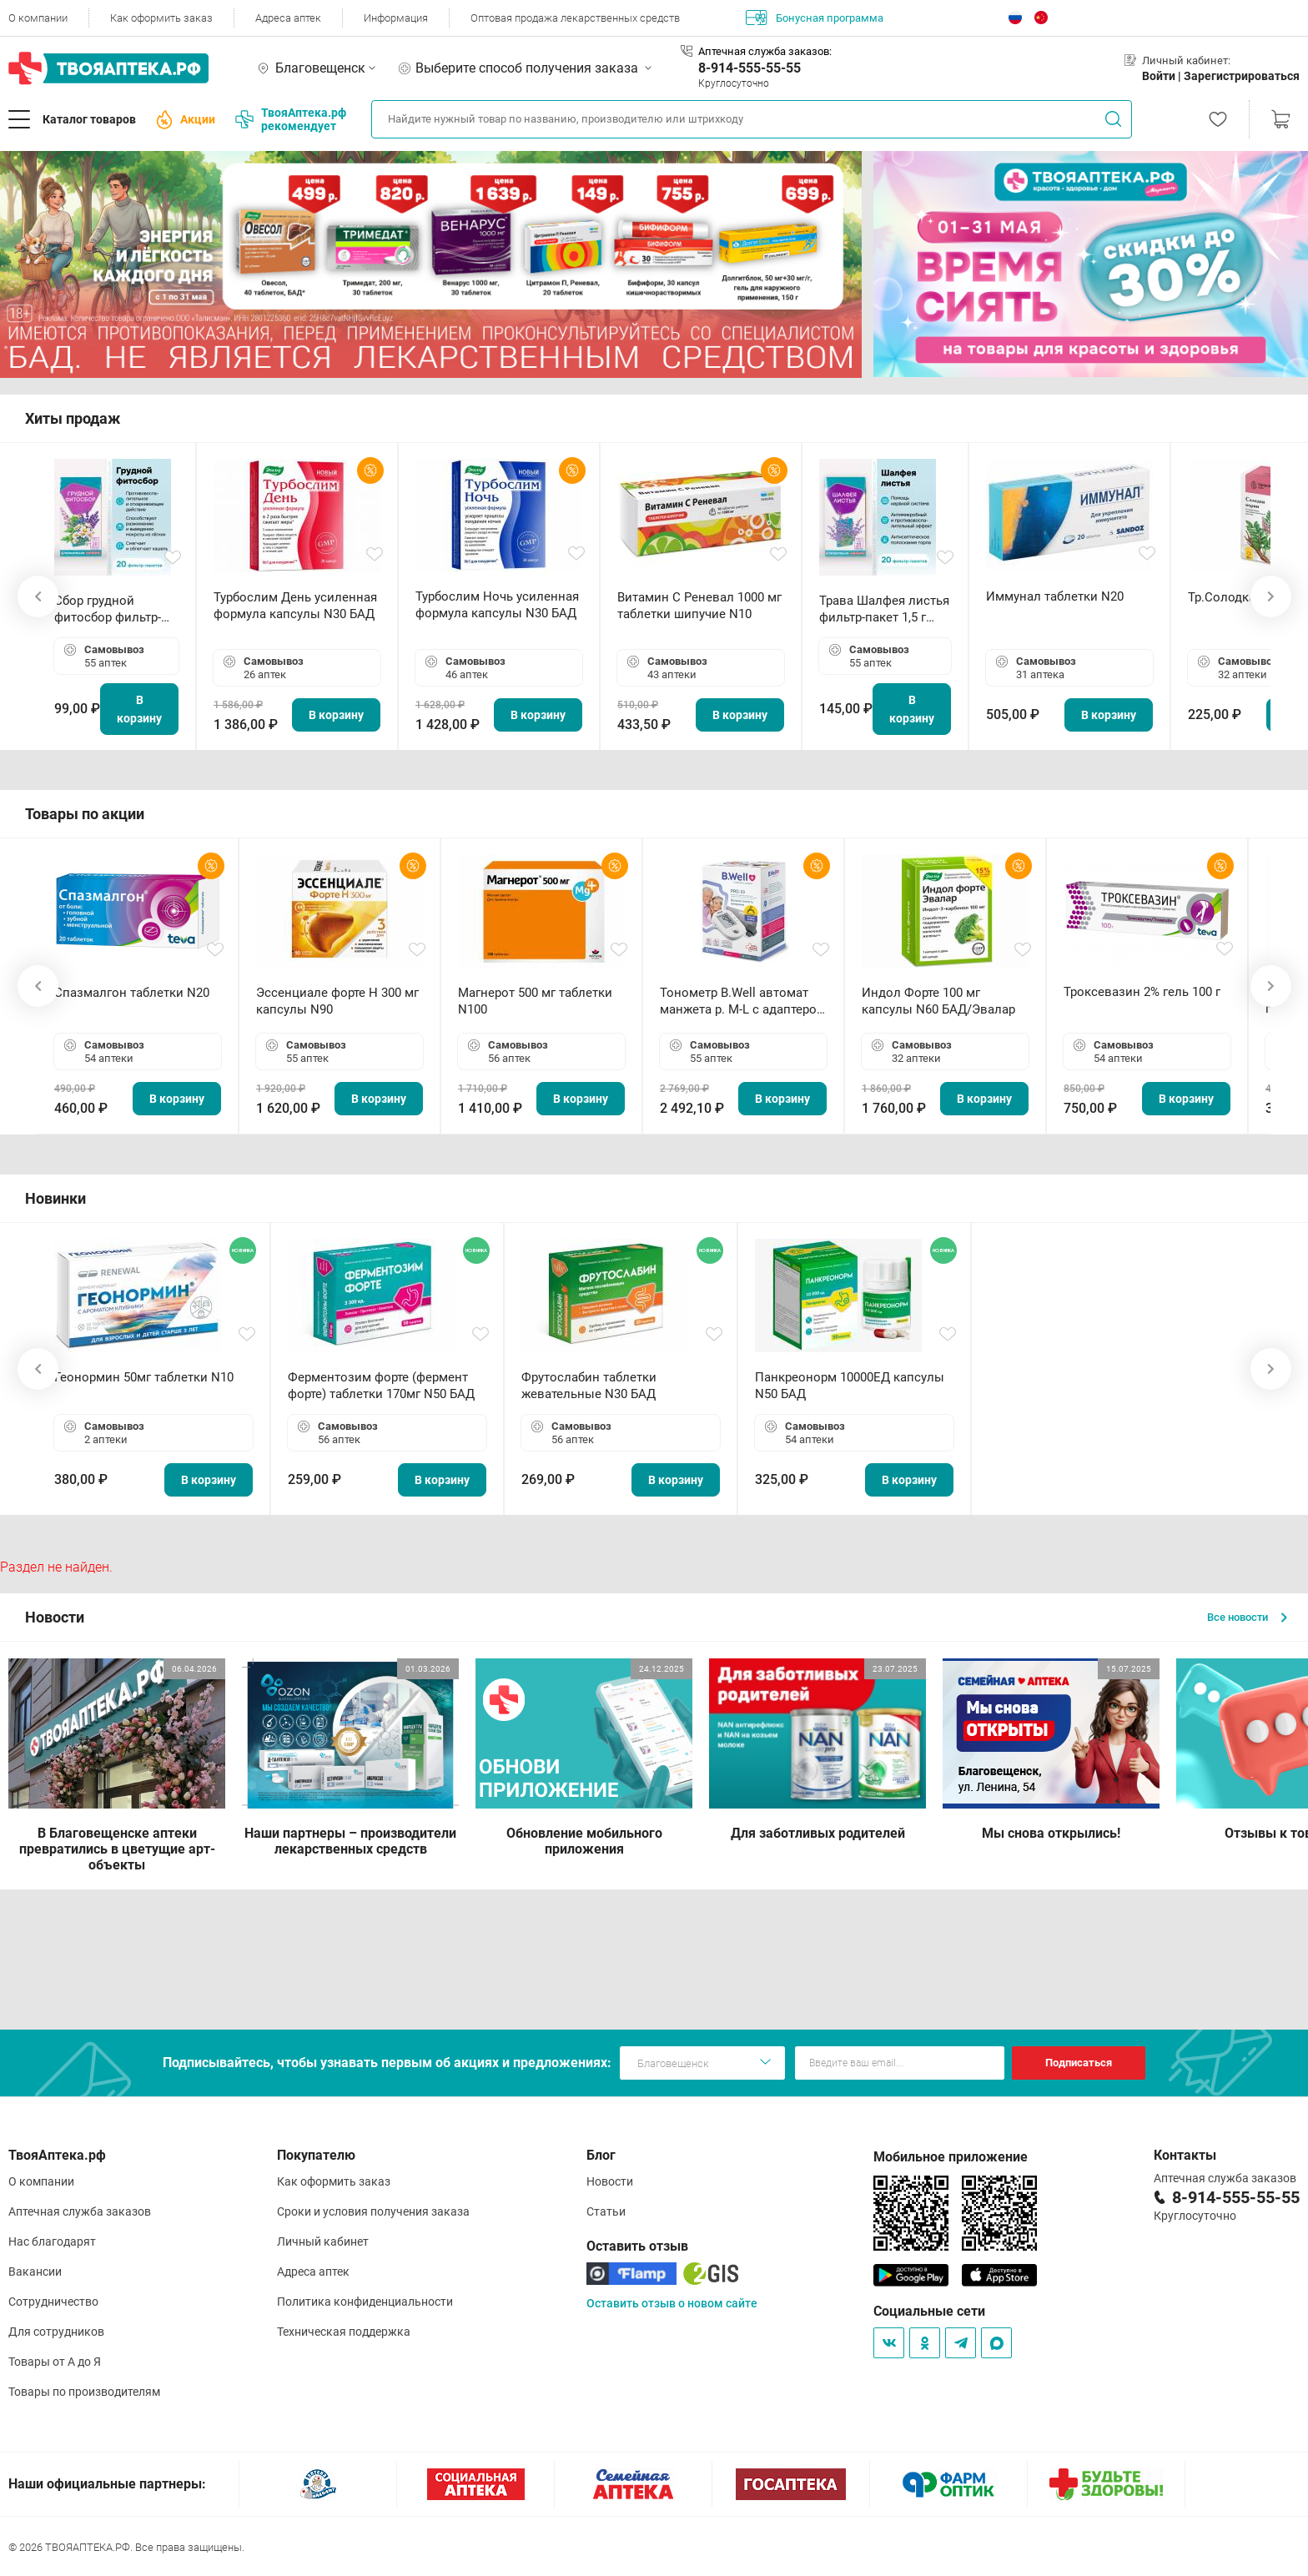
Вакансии (35, 2271)
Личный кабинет (323, 2241)
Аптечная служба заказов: (765, 51)
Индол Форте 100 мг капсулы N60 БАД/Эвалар (938, 1001)
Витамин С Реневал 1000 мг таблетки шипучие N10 (699, 605)
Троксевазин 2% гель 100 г (1142, 991)
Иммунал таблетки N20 (1055, 596)
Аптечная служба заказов (79, 2211)
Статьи (606, 2211)
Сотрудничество (53, 2301)
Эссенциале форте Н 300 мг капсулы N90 (337, 1001)
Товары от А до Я (54, 2361)
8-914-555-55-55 (749, 68)
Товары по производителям (84, 2391)
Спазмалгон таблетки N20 (131, 992)
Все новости (1247, 1617)
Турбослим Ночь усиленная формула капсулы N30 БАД (497, 605)
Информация (396, 18)
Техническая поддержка (343, 2331)
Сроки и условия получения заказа (373, 2211)
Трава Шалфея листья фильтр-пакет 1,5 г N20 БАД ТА (884, 609)
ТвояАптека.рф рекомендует (290, 119)
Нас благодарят (52, 2241)
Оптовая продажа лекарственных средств (575, 18)
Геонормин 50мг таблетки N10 (144, 1377)
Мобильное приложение (950, 2157)
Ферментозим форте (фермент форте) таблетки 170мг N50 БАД (381, 1385)
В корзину (139, 709)
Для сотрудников (56, 2331)
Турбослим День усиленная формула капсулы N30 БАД (295, 605)
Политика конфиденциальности (365, 2301)
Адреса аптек (288, 18)
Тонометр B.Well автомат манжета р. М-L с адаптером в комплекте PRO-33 (743, 1001)
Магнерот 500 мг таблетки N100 (535, 1001)
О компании (38, 18)
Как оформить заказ (161, 18)
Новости (609, 2181)
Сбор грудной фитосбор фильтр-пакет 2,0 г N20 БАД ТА (111, 609)
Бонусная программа (814, 17)
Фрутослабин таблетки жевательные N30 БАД (589, 1385)
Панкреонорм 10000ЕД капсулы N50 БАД (849, 1385)
